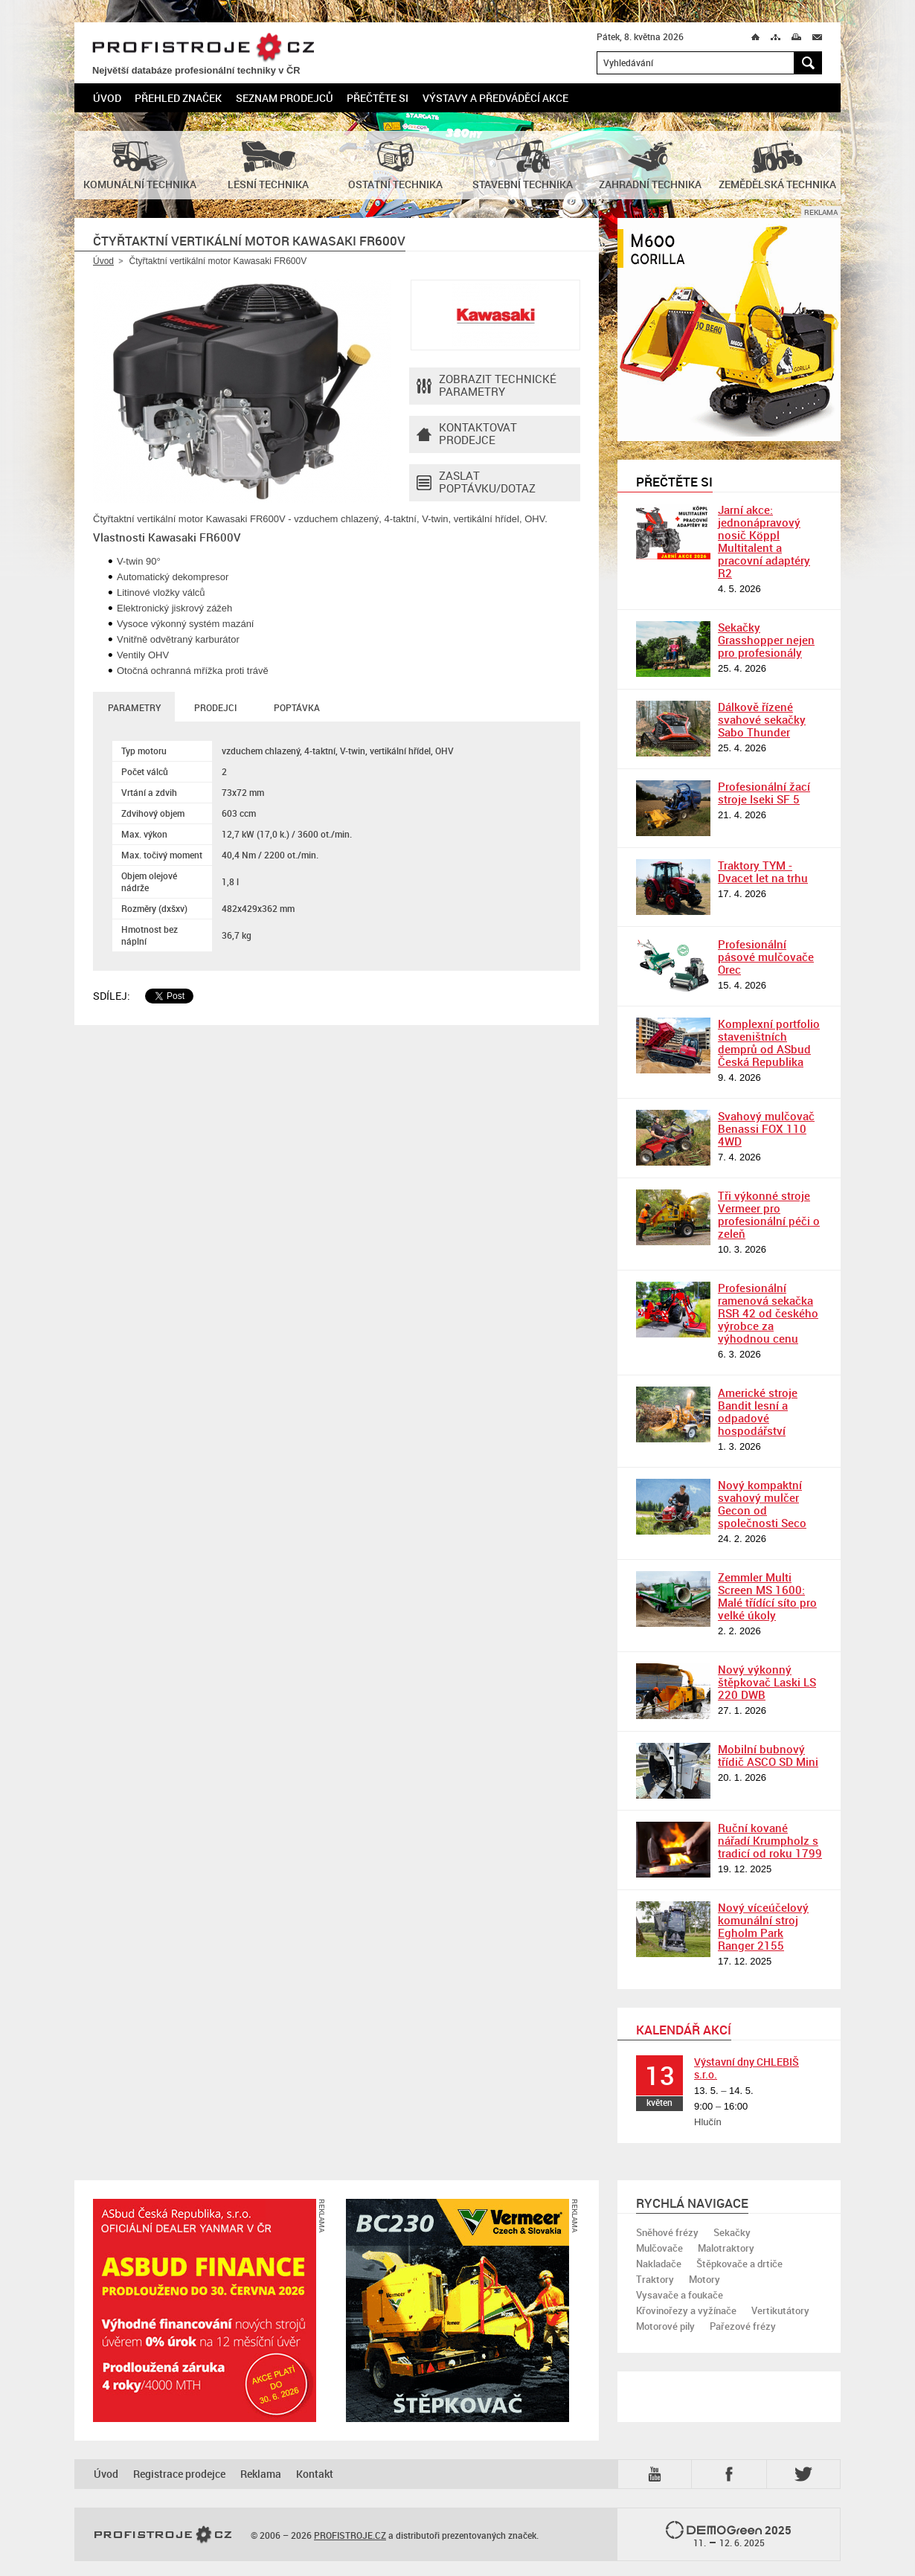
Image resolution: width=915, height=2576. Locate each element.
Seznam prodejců (284, 98)
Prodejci (215, 707)
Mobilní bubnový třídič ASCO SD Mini (768, 1755)
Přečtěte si (377, 98)
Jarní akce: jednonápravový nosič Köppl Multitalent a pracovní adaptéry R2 (764, 541)
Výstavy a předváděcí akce (495, 98)
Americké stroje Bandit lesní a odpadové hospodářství (757, 1411)
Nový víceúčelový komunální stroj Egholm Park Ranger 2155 (763, 1926)
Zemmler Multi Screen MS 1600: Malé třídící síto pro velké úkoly (767, 1596)
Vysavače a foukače (679, 2295)
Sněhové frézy (667, 2232)
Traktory (655, 2279)
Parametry (134, 707)
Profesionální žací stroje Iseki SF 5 (764, 792)
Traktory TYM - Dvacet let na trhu (763, 871)
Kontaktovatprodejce (467, 434)
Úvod (107, 98)
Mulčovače (659, 2248)
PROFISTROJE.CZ (203, 48)
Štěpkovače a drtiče (739, 2263)
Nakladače (658, 2263)
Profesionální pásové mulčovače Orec (766, 957)
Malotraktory (726, 2248)
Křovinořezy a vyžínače (686, 2310)
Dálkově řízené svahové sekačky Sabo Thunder (762, 719)
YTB (657, 2474)
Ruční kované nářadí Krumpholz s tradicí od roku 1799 (770, 1840)
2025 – (729, 2535)
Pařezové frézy (743, 2326)
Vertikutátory (780, 2310)
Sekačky (732, 2232)
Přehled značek (178, 98)
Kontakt (314, 2474)
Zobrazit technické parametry (486, 386)
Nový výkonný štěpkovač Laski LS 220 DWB (767, 1682)
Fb (731, 2474)
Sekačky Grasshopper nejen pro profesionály (766, 640)
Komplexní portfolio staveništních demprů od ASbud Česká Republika (769, 1042)
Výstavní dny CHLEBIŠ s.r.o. (746, 2068)
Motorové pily (665, 2326)
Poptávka (297, 707)
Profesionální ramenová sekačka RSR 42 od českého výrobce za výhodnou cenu (768, 1313)
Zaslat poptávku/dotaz (476, 482)
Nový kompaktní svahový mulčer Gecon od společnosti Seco (762, 1503)
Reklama (260, 2474)
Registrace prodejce (179, 2474)
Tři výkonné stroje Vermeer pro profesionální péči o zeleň (769, 1214)
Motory (704, 2279)
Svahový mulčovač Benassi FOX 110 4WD (766, 1128)
